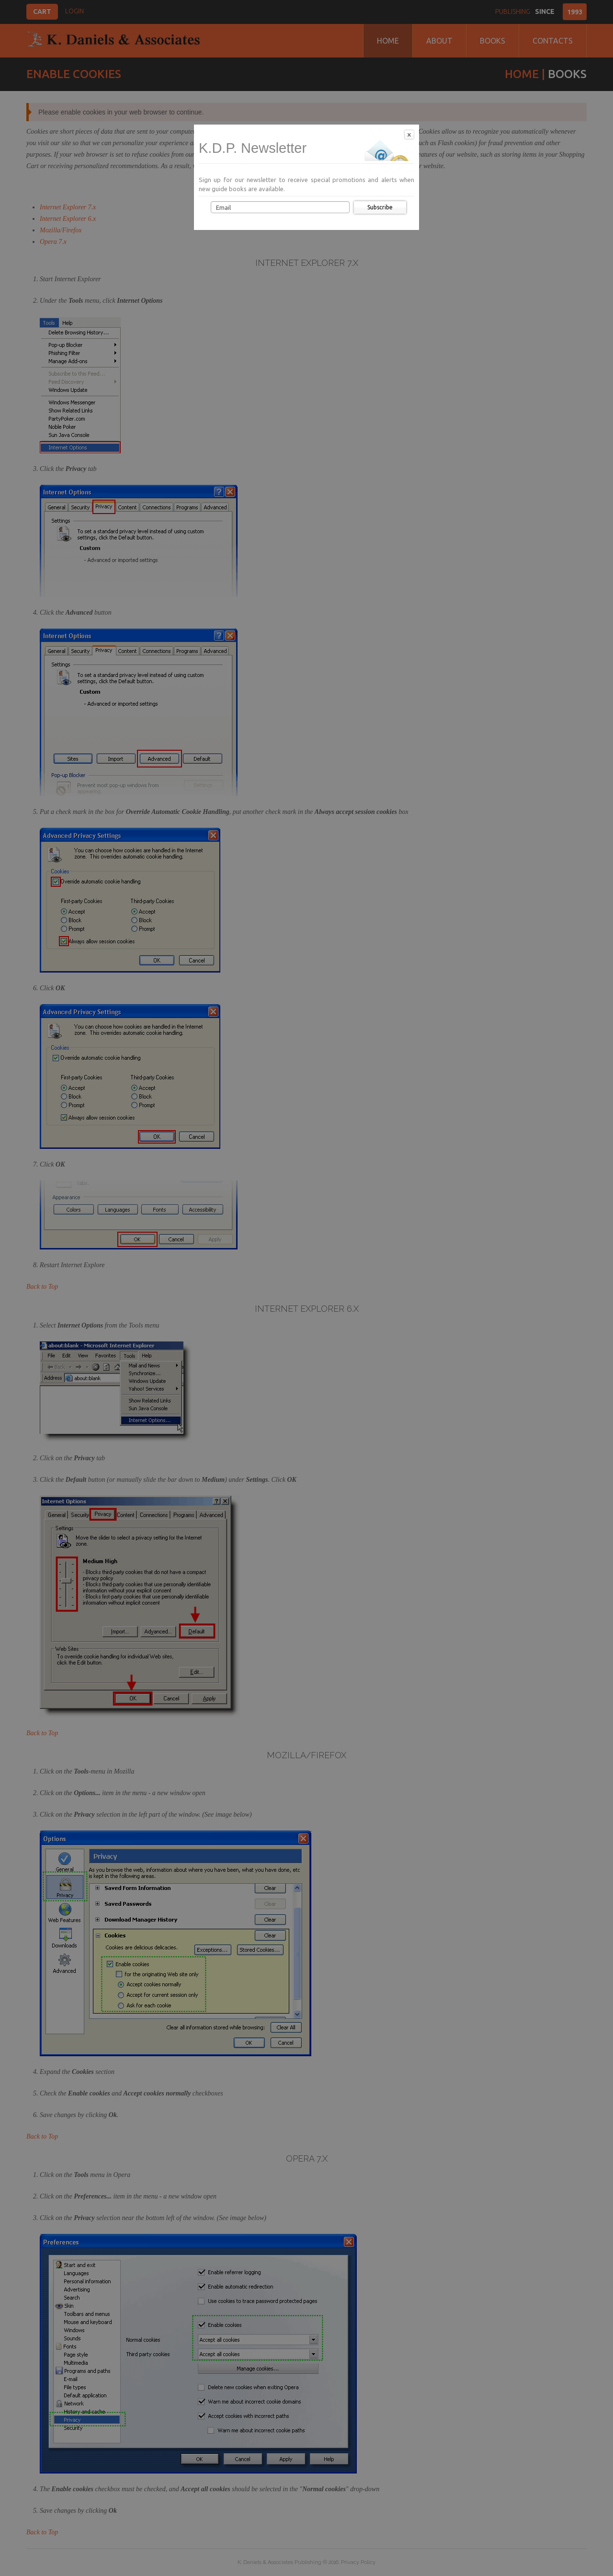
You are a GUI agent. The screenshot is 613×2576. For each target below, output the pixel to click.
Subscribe (380, 207)
